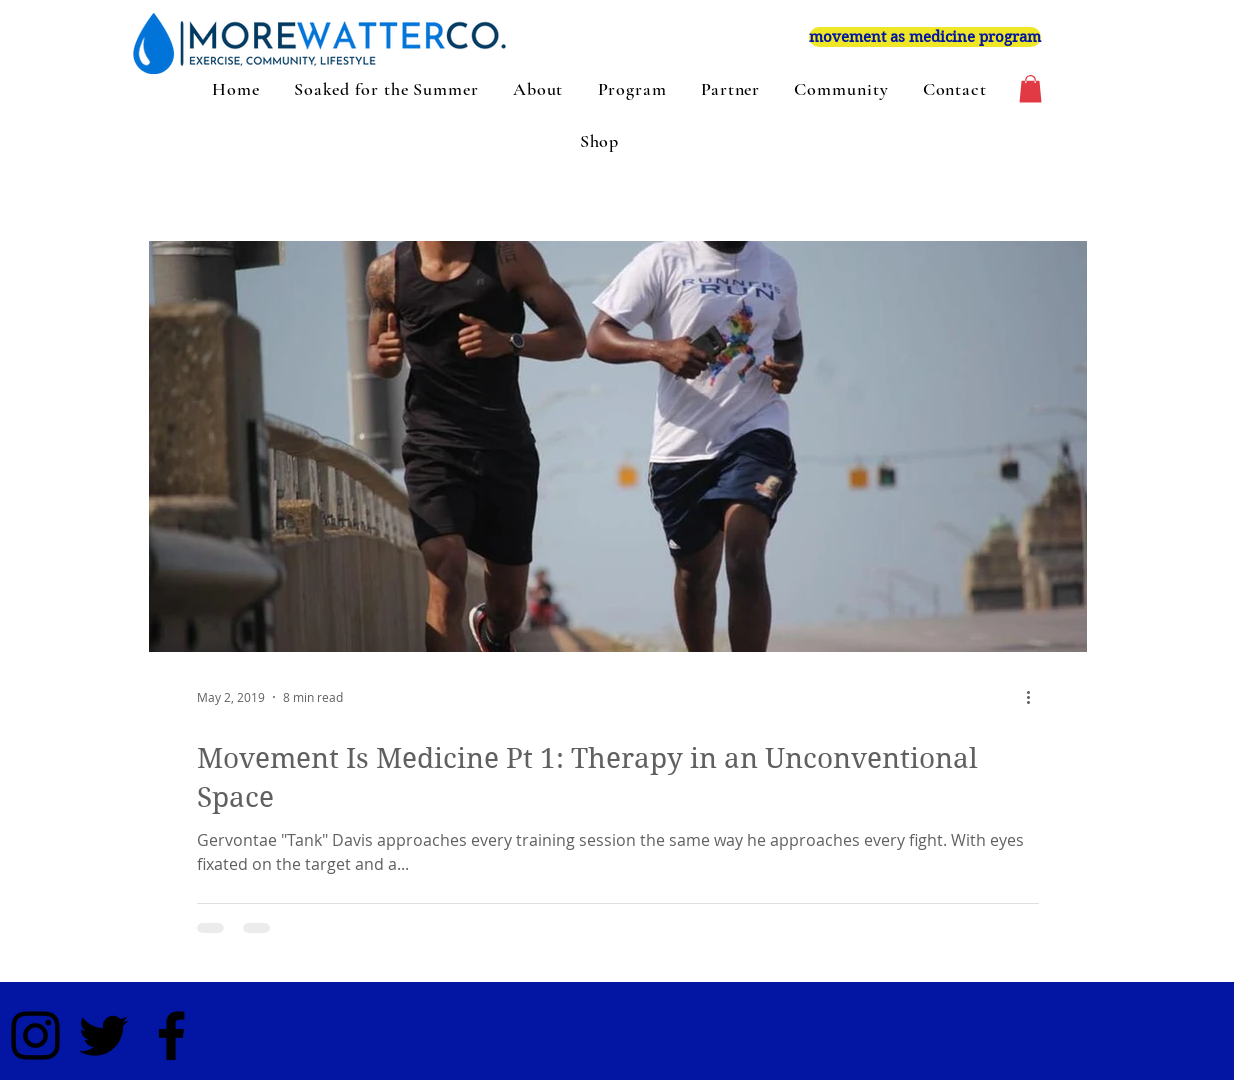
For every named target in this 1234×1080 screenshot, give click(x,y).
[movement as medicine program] (925, 37)
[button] (1030, 88)
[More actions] (1036, 697)
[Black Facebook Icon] (171, 1035)
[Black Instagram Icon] (35, 1035)
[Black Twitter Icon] (103, 1035)
